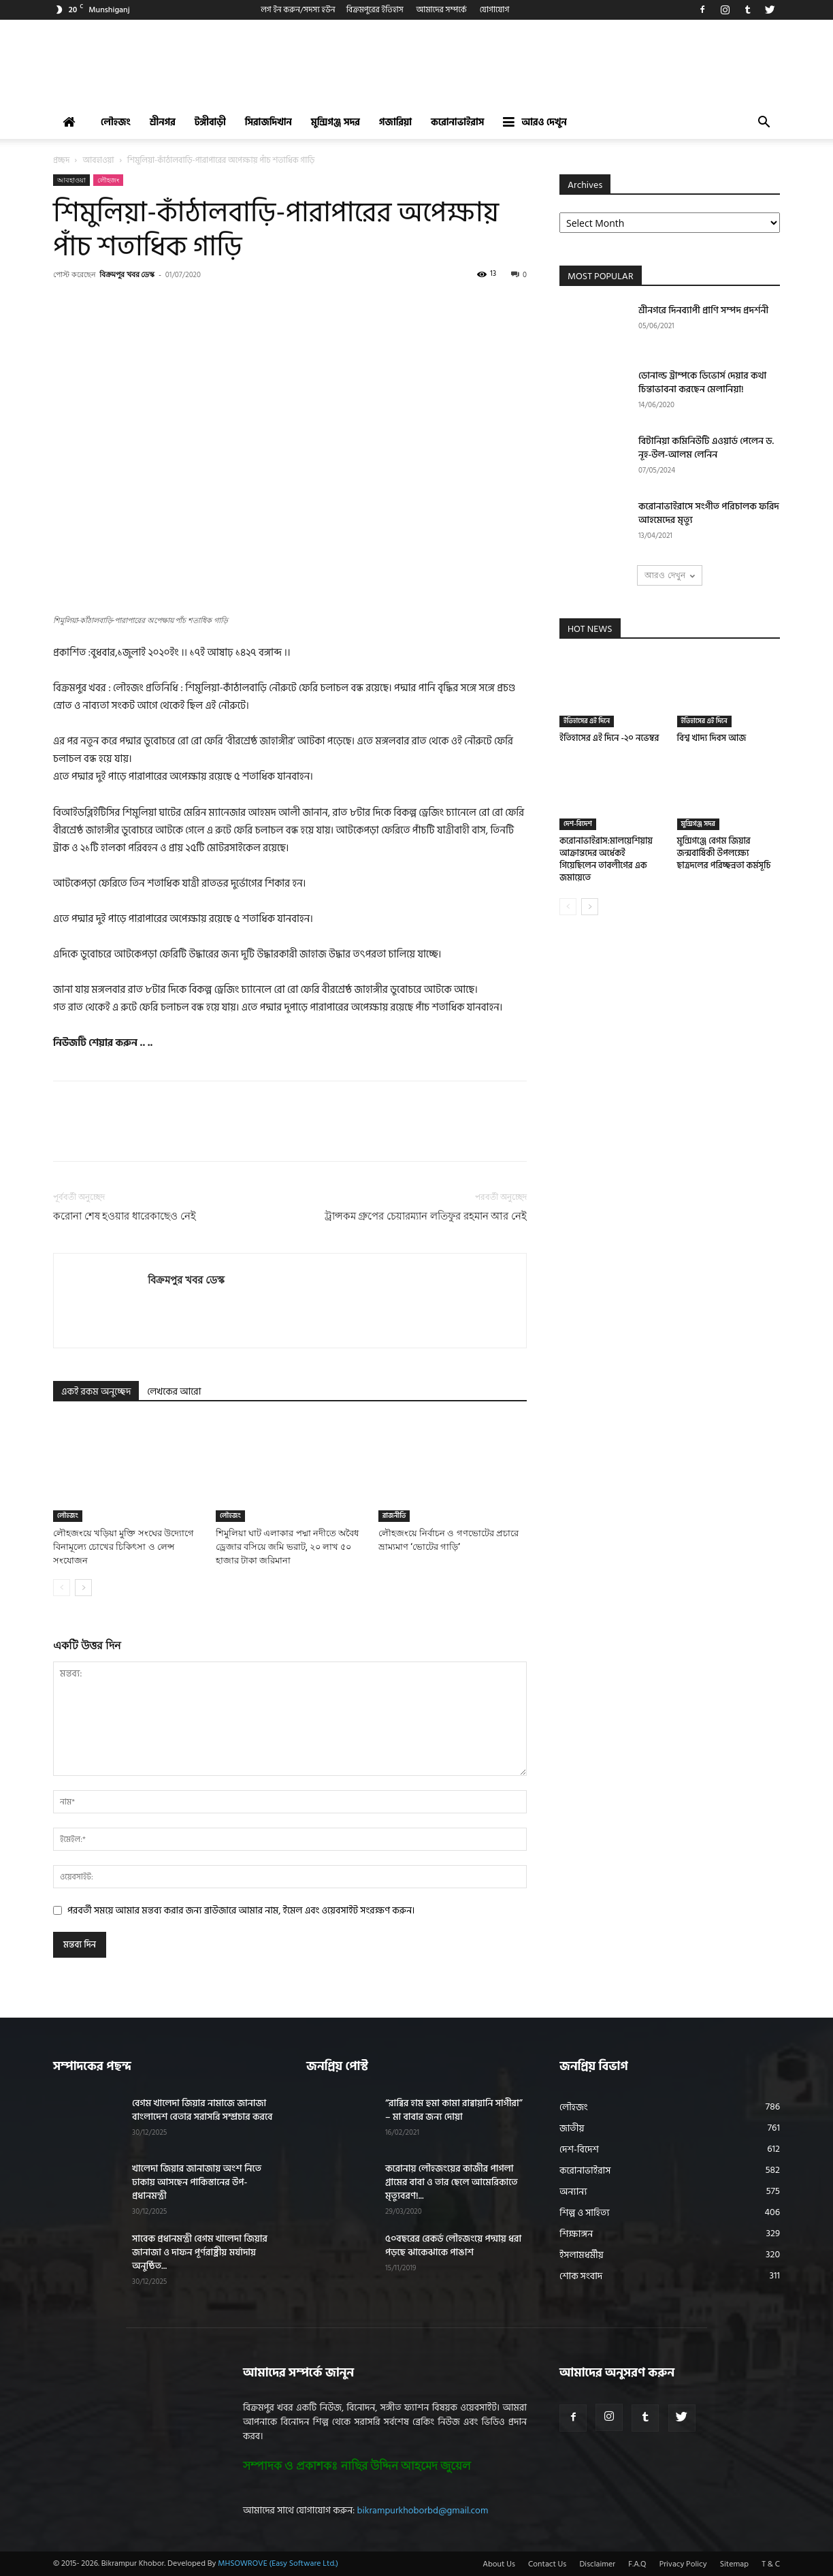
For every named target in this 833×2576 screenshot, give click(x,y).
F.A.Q (637, 2564)
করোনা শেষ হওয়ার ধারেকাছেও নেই (124, 1216)
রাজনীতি (394, 1515)
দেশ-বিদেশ (578, 823)
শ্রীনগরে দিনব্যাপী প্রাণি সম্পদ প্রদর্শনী (703, 310)
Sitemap (734, 2564)
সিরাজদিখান (268, 122)
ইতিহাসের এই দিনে (587, 721)
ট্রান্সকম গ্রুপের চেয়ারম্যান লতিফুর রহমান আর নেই (426, 1216)
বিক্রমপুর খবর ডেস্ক (127, 274)
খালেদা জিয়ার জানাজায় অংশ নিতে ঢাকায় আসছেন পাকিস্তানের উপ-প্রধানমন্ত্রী (196, 2182)
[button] (763, 123)
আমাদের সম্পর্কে (441, 9)
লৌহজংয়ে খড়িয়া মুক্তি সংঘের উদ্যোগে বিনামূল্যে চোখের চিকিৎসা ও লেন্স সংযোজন (123, 1546)
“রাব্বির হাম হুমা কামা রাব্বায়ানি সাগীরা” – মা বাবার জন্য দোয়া (454, 2110)
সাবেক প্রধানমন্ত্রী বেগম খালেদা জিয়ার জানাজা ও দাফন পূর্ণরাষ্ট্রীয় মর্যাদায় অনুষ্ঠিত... (199, 2252)
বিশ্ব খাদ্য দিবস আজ (712, 738)
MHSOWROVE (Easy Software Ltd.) (278, 2563)
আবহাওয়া (98, 160)
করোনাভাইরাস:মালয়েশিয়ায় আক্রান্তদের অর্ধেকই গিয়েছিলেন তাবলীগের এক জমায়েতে (606, 859)
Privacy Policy (683, 2564)
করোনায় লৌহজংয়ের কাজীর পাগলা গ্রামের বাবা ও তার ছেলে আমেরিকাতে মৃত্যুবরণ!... (451, 2182)
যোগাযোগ (495, 9)
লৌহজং (116, 122)
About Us (499, 2564)
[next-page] (83, 1587)
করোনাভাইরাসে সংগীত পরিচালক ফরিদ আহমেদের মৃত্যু (708, 513)
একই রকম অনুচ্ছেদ (96, 1391)
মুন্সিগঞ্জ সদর (335, 122)
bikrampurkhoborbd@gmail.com (423, 2510)
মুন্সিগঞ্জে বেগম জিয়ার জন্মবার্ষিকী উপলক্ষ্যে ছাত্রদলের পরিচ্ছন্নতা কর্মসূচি (724, 853)
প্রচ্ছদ (61, 160)
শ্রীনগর (163, 122)
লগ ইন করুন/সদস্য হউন (298, 9)
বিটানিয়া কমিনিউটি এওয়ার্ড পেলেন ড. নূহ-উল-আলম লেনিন (706, 447)
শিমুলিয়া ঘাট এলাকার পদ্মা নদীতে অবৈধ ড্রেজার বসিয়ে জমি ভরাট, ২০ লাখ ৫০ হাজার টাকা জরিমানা (287, 1546)
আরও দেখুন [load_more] (669, 575)
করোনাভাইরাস (457, 122)
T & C (771, 2564)
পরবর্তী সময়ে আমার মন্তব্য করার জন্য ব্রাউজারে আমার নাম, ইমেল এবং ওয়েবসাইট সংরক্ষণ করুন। (240, 1910)
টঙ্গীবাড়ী (210, 122)
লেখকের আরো (174, 1391)
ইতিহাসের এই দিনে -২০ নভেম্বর (609, 738)
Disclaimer (597, 2564)
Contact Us (547, 2564)
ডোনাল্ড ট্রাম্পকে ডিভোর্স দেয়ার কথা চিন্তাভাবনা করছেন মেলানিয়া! (702, 382)
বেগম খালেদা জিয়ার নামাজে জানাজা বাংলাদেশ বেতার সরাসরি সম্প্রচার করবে (202, 2110)
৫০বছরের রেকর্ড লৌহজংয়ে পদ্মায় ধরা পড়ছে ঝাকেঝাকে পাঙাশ (453, 2245)
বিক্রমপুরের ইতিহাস (375, 9)
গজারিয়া (395, 122)
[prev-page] (61, 1587)
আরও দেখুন (534, 122)
